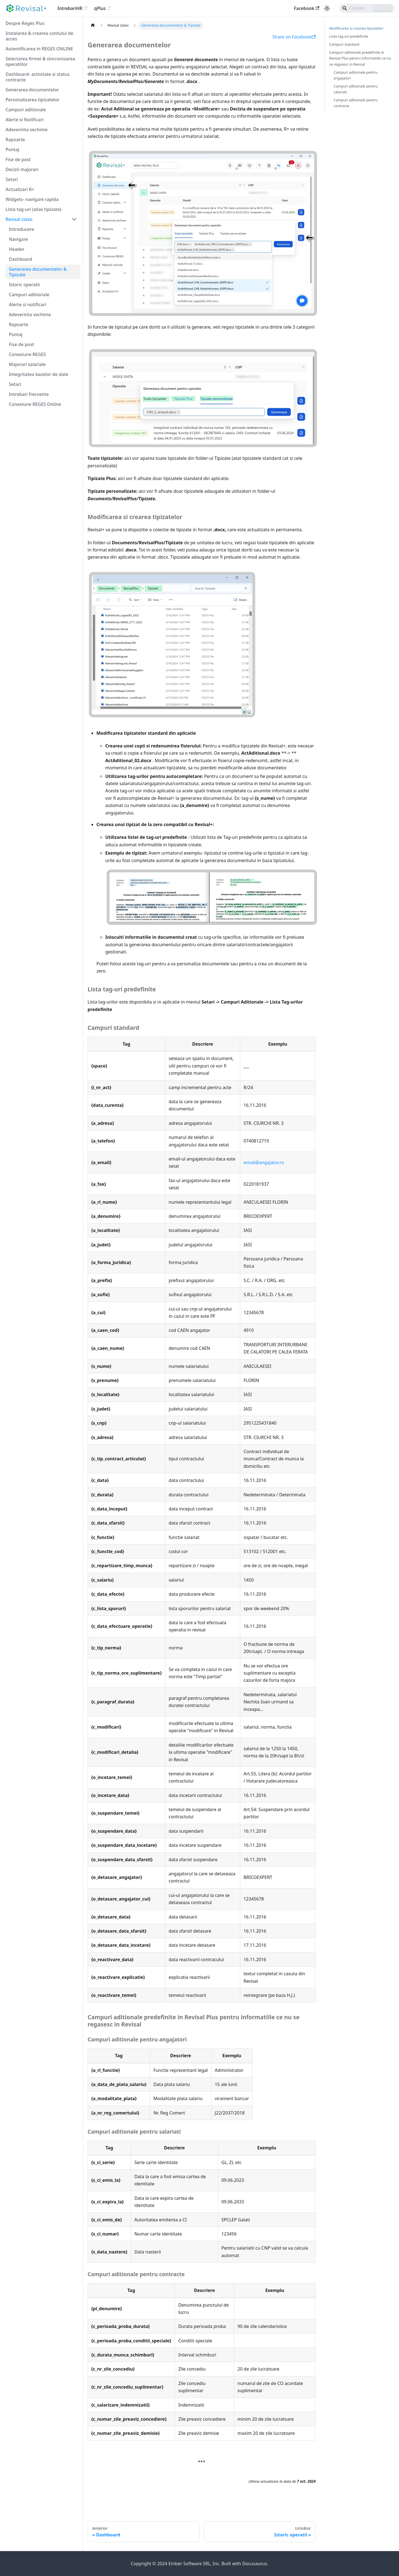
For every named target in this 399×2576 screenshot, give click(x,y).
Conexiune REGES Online (35, 404)
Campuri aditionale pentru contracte (356, 102)
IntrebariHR (72, 8)
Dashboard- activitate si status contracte (38, 77)
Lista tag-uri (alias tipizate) (33, 209)
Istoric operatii (24, 285)
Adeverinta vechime (27, 130)
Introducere (21, 229)
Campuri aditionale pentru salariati (356, 89)
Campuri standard (344, 44)
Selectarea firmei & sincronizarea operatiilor (40, 61)
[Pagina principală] (93, 25)
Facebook (306, 8)
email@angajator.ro (264, 1162)
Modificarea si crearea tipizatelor (356, 28)
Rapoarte (15, 139)
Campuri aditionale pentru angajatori (356, 75)
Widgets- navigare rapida (32, 199)
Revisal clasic (19, 219)
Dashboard (20, 259)
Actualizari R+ (20, 189)
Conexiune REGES (27, 354)
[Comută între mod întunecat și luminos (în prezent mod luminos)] (327, 8)
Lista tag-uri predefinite (348, 36)
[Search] (367, 8)
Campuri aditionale (26, 110)
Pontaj (12, 149)
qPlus (102, 8)
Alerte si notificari (27, 304)
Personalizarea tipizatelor (32, 100)
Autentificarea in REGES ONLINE (39, 49)
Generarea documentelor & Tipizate (38, 272)
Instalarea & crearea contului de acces (39, 36)
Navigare (18, 239)
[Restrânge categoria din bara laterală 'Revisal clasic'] (74, 219)
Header (16, 249)
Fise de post (18, 159)
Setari (12, 179)
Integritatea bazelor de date (38, 374)
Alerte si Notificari (25, 120)
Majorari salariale (27, 364)
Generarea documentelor (32, 90)
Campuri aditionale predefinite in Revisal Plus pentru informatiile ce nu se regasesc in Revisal (360, 58)
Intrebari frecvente (29, 394)
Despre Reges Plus (25, 23)
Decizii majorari (22, 169)
